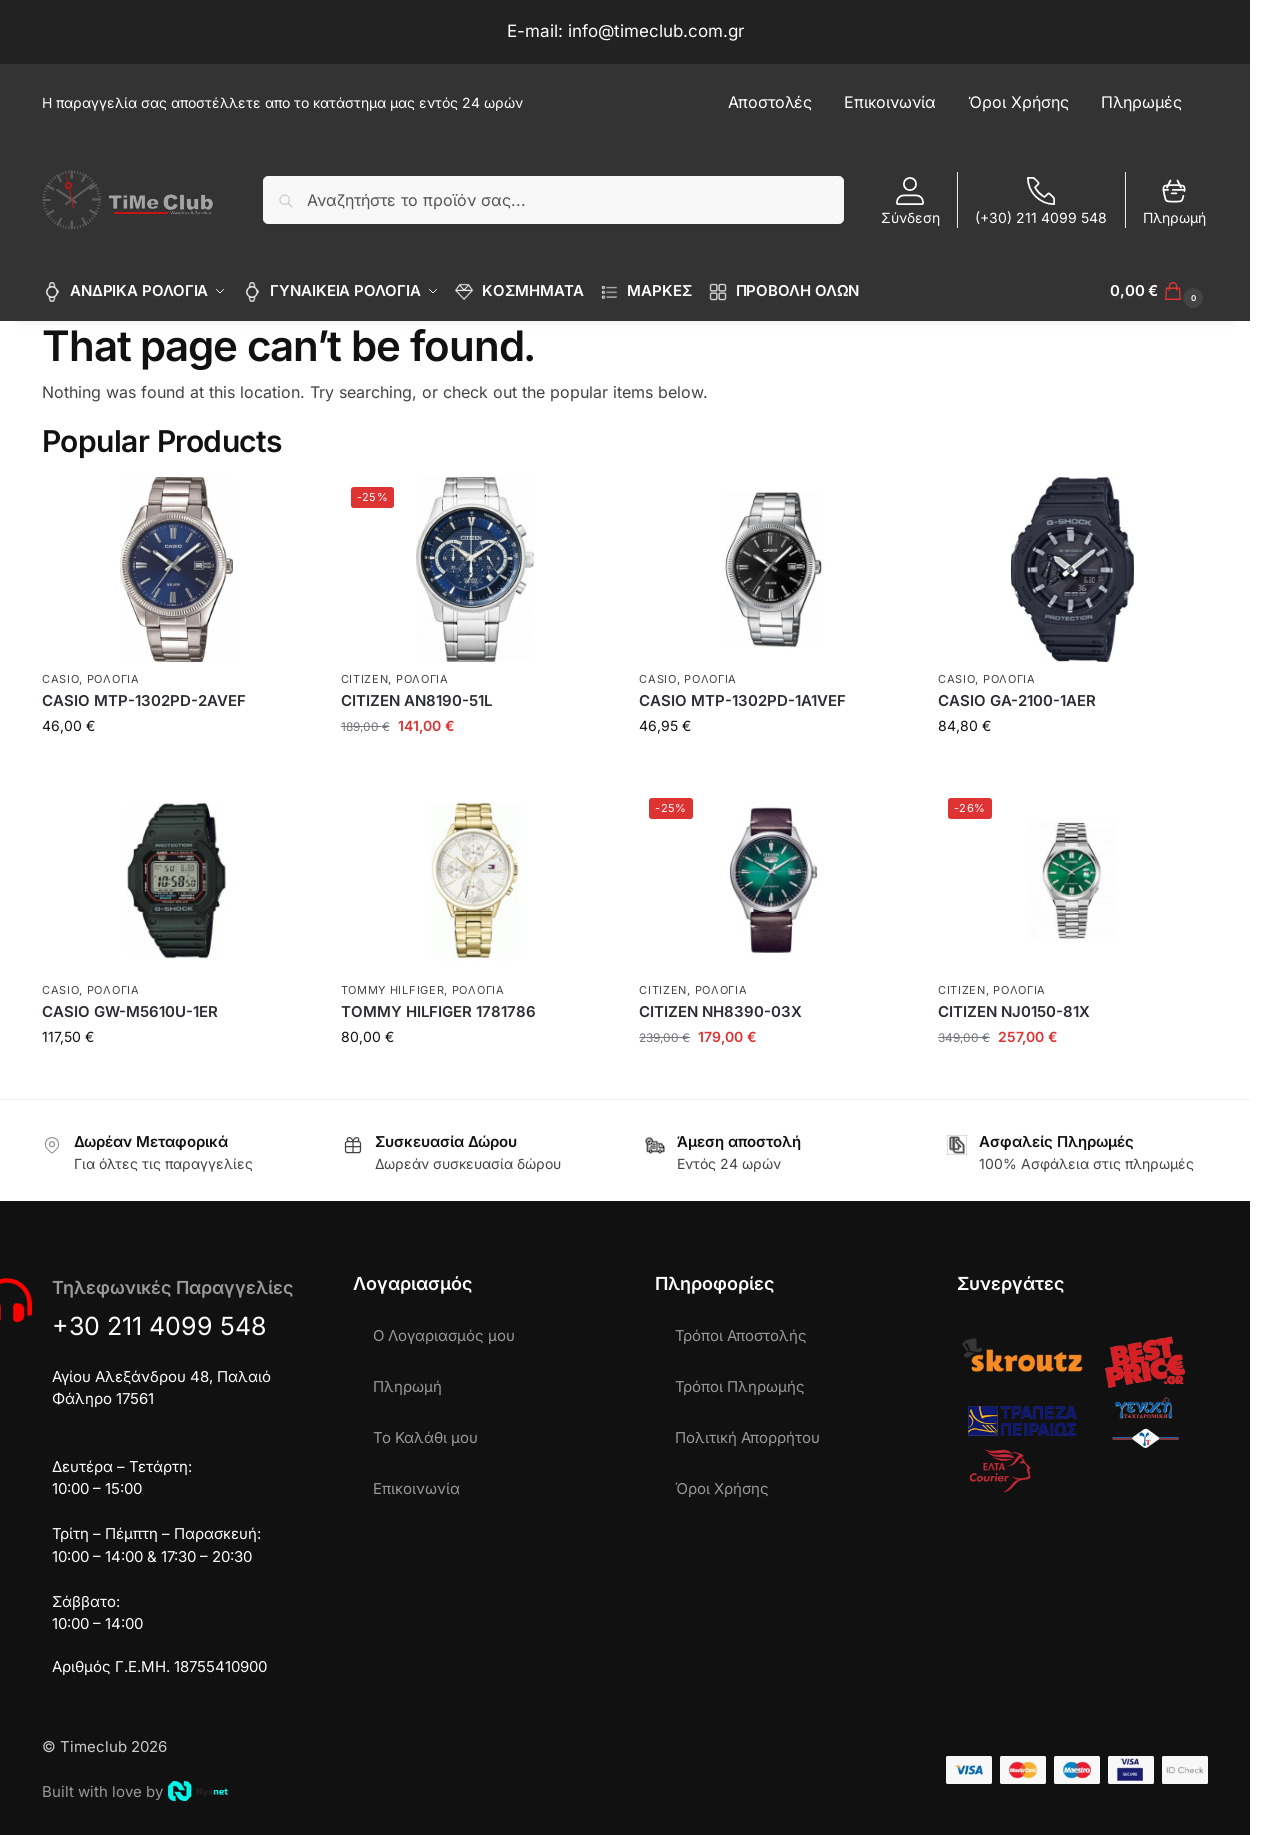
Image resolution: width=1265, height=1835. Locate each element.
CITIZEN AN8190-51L (416, 700)
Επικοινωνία (416, 1488)
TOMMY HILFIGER (393, 989)
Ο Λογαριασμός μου (444, 1335)
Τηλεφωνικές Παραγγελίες (172, 1287)
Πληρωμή (1174, 201)
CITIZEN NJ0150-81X (1014, 1011)
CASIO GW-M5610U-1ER (130, 1011)
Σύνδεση (910, 201)
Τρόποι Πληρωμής (740, 1386)
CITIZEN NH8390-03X (720, 1011)
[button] (1159, 291)
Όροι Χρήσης (722, 1488)
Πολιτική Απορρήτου (747, 1437)
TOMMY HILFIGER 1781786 (438, 1011)
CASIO (61, 678)
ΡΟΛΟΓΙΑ (113, 678)
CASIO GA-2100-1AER (1017, 700)
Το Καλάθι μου (425, 1437)
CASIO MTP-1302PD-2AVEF (144, 700)
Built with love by (135, 1791)
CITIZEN (365, 678)
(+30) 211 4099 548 (1041, 201)
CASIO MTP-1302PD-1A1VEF (742, 700)
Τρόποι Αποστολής (741, 1335)
